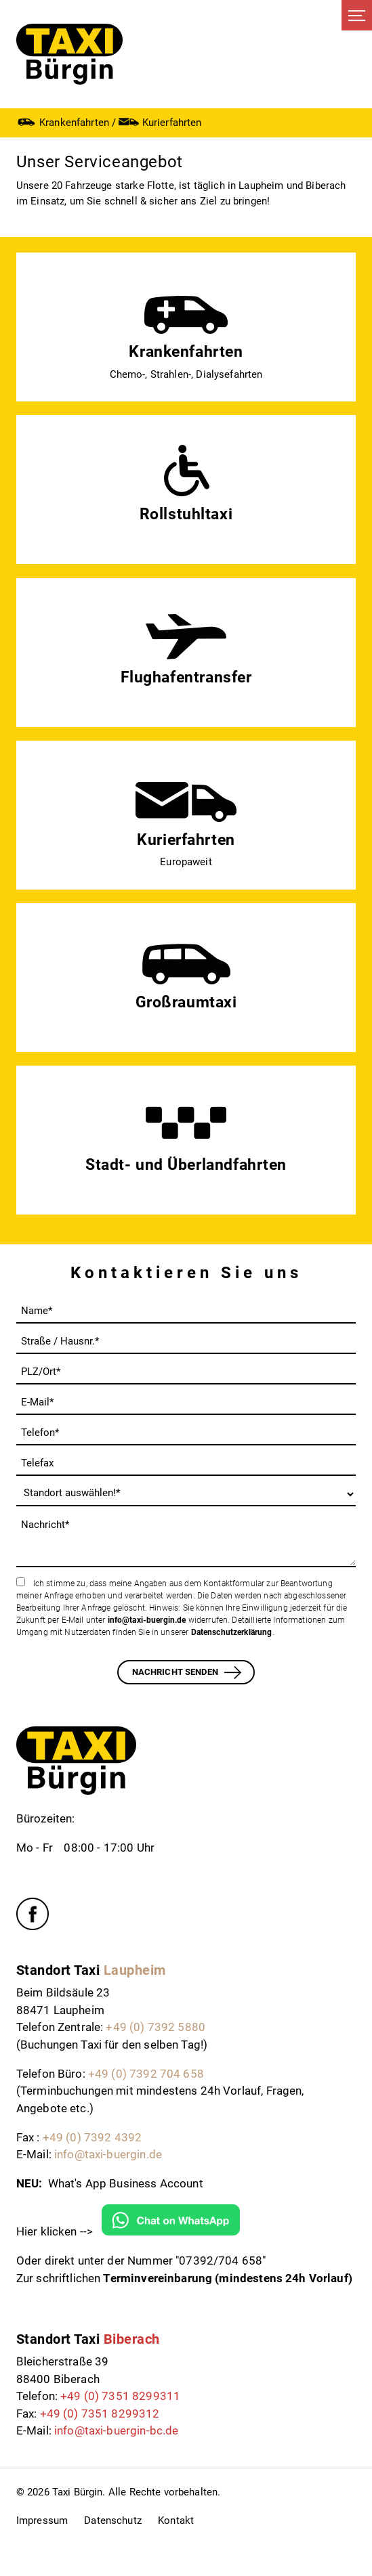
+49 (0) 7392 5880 (155, 2027)
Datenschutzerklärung (231, 1632)
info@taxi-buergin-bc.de (116, 2430)
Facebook (32, 1914)
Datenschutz (113, 2520)
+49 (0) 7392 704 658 (146, 2073)
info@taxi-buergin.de (147, 1620)
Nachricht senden (175, 1672)
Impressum (42, 2520)
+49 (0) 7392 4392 (92, 2137)
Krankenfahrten (62, 122)
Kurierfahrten (160, 122)
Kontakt (176, 2520)
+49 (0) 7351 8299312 (100, 2413)
